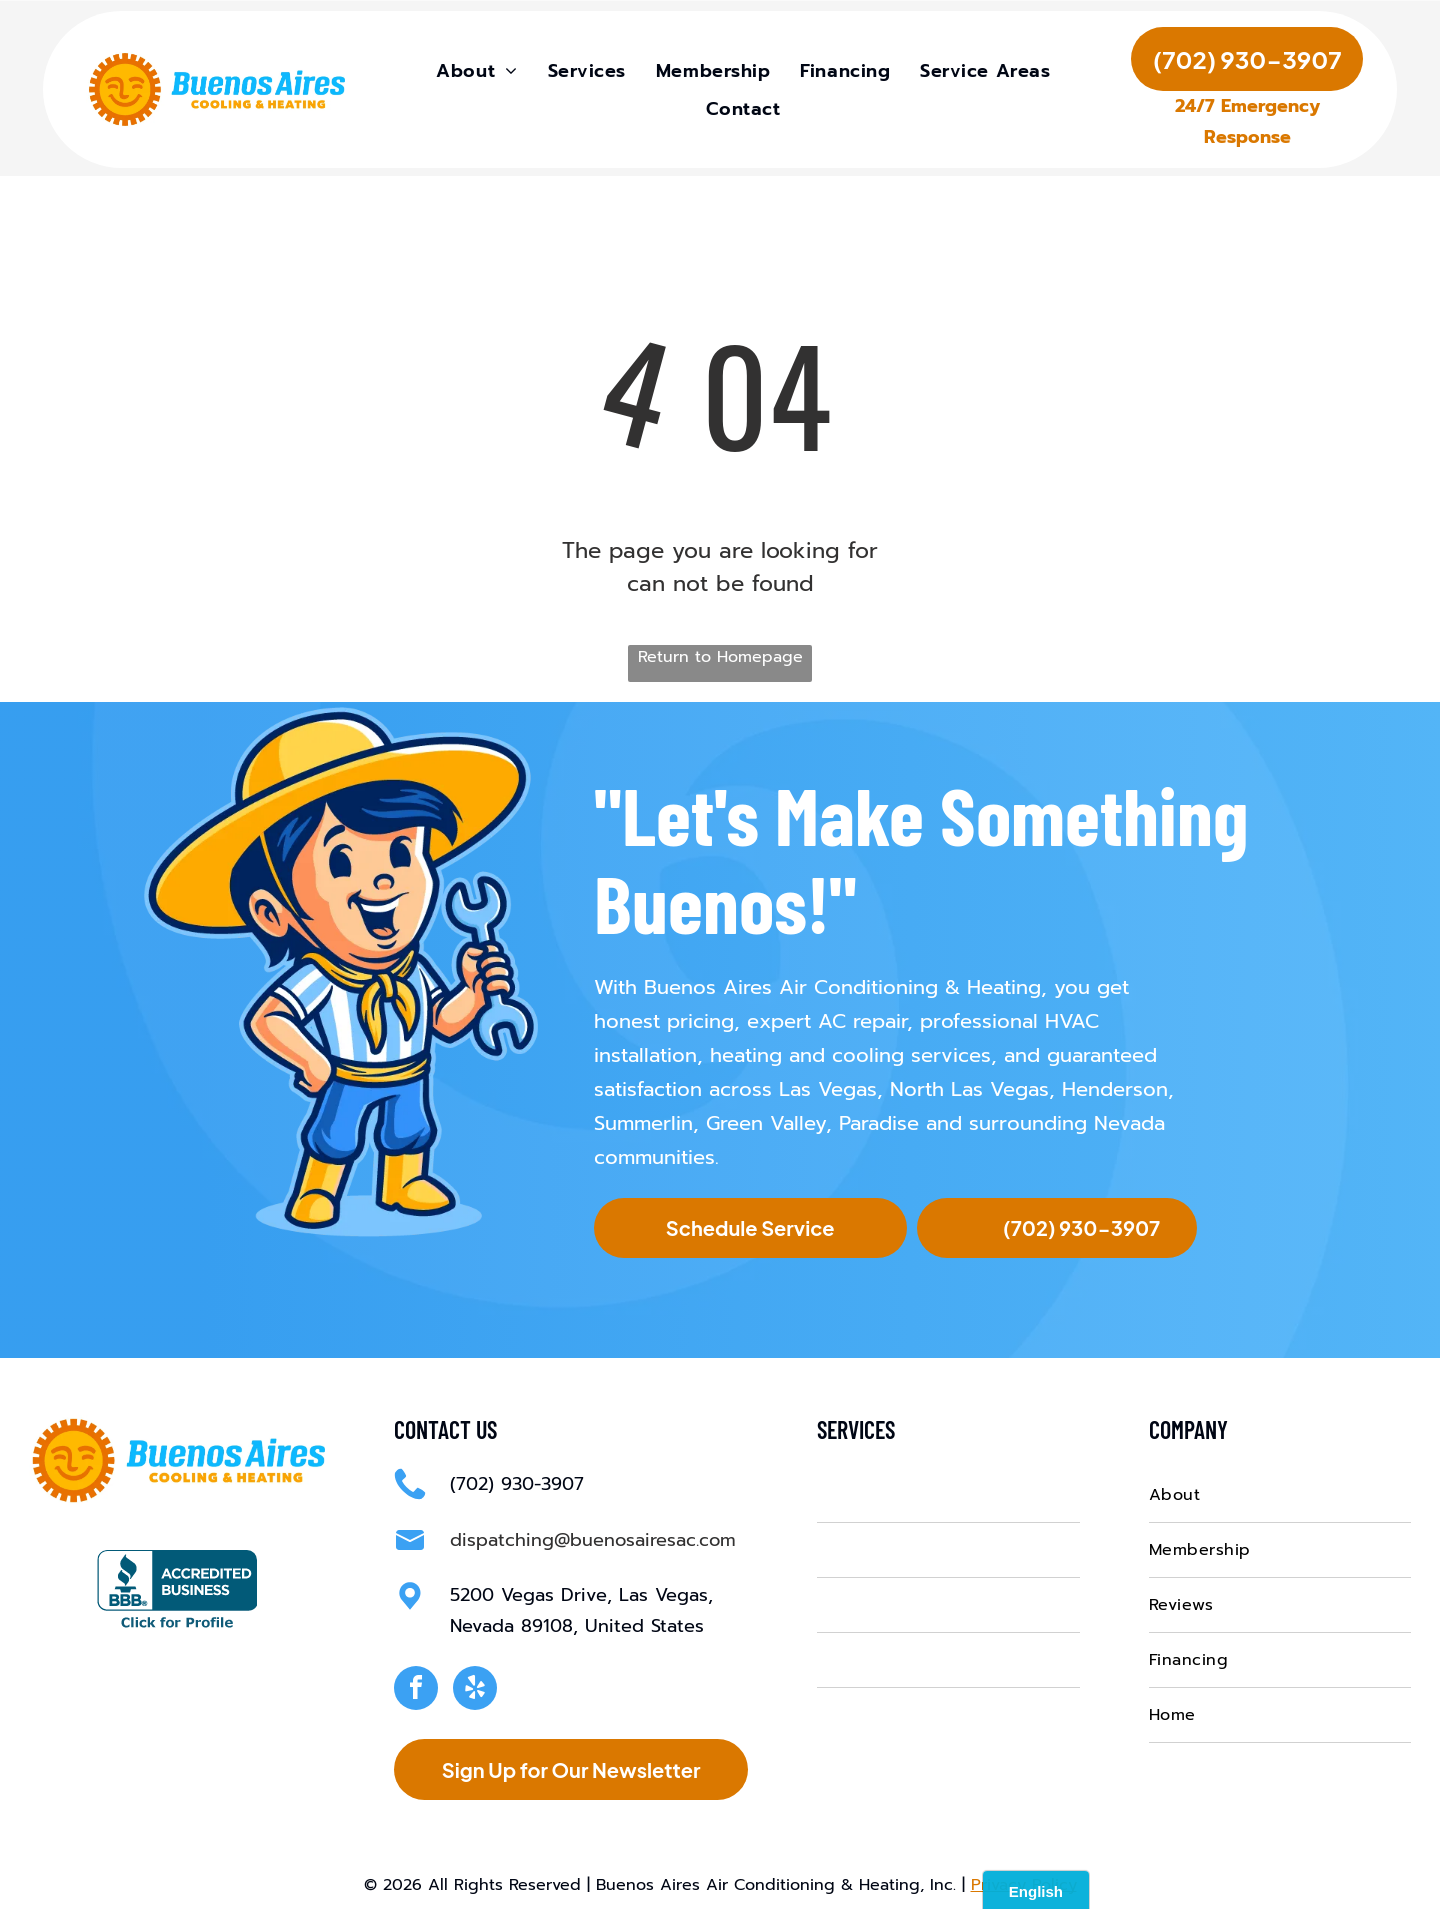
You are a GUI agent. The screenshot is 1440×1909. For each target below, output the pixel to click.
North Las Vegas (969, 1085)
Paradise (879, 1119)
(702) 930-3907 (517, 1480)
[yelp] (475, 1686)
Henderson (1115, 1085)
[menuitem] (476, 74)
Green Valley (766, 1119)
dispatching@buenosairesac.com (593, 1536)
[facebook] (416, 1686)
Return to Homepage (720, 653)
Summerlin (643, 1119)
